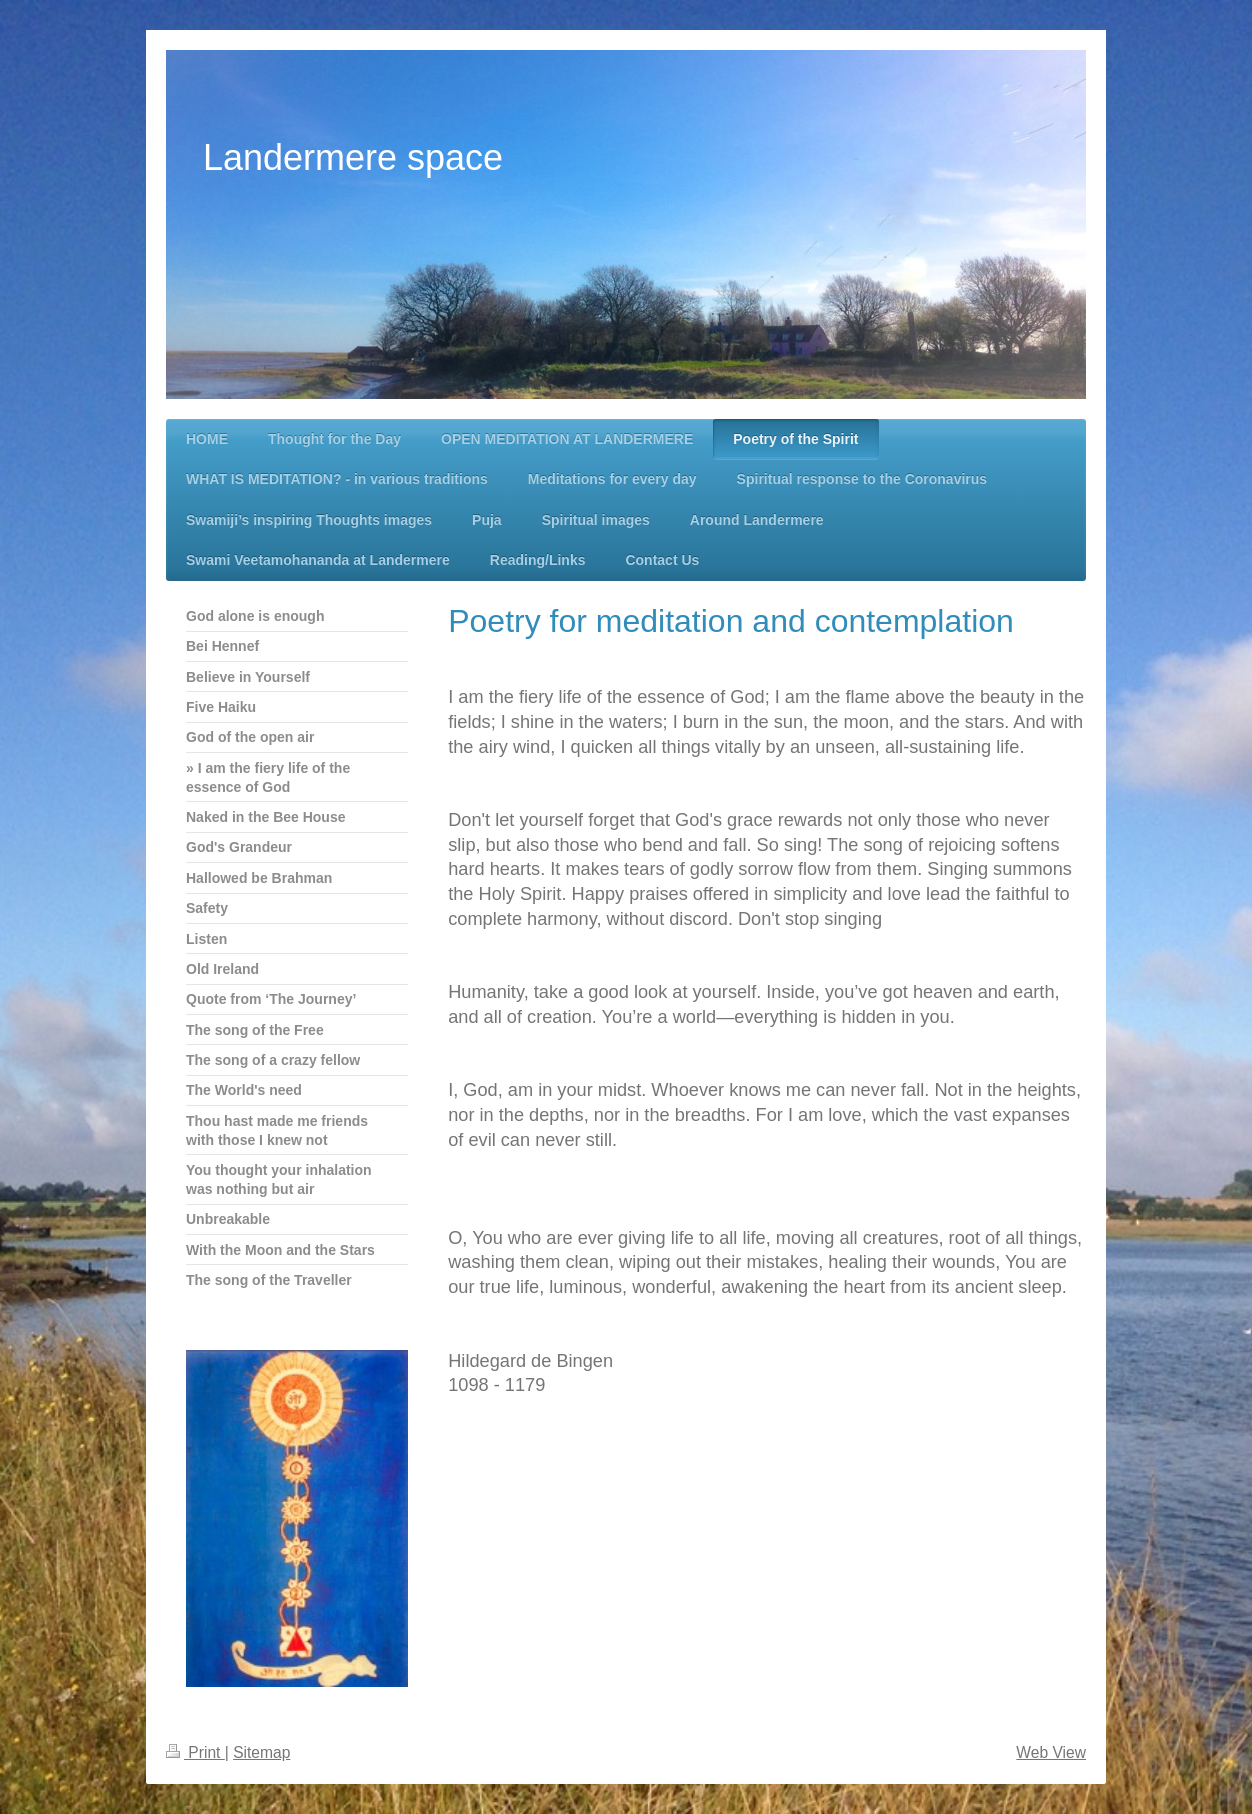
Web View (1051, 1752)
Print (195, 1752)
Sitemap (261, 1752)
